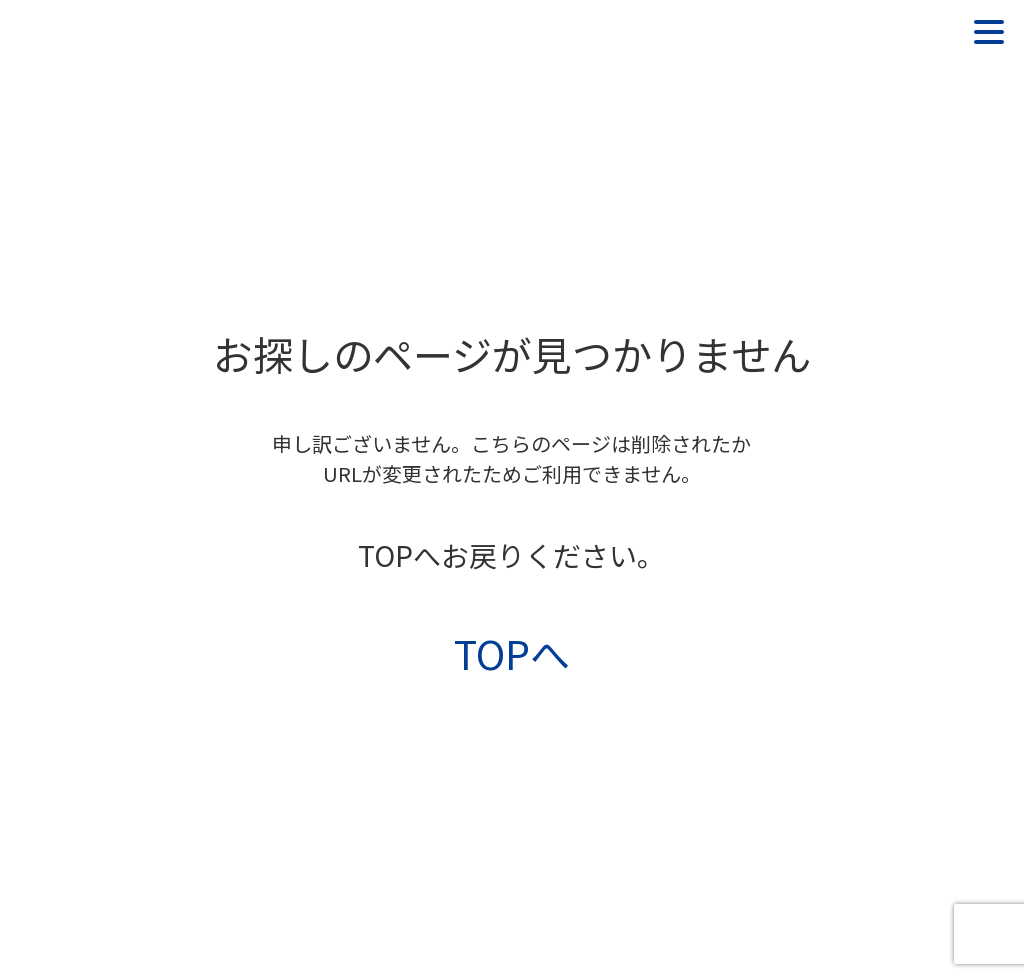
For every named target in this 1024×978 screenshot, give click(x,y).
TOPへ (512, 653)
